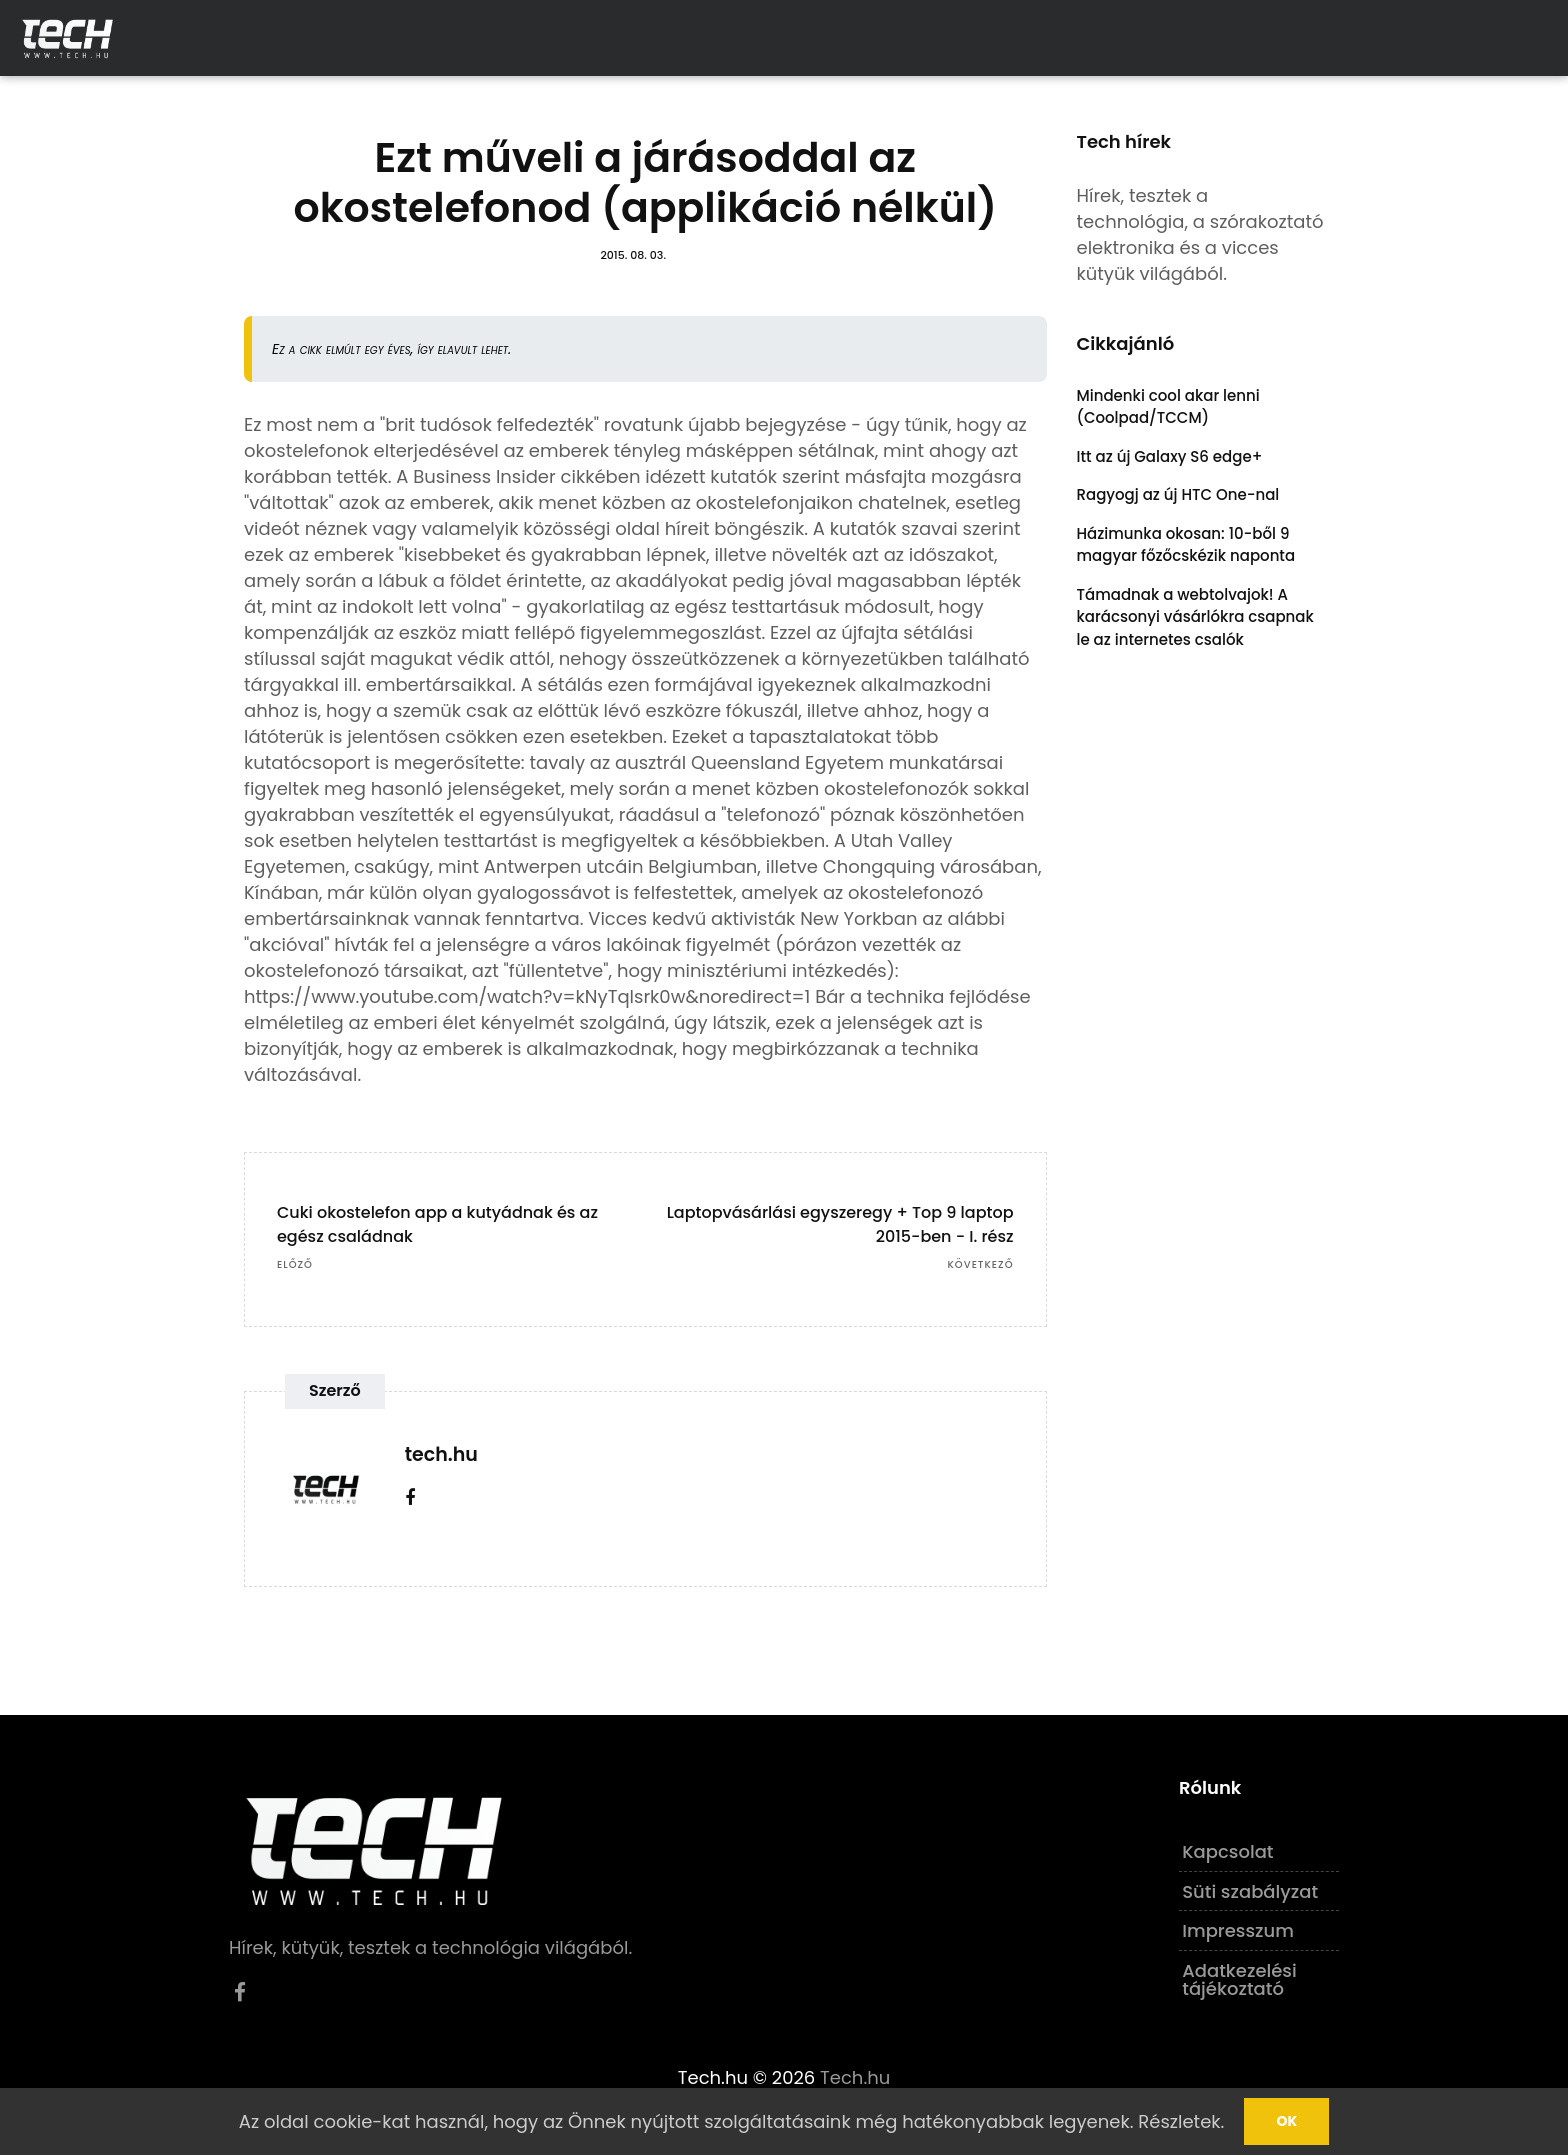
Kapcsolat (1227, 1851)
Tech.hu (855, 2077)
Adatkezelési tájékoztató (1239, 1979)
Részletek (1179, 2121)
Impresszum (1238, 1930)
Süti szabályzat (1250, 1891)
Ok (1286, 2121)
